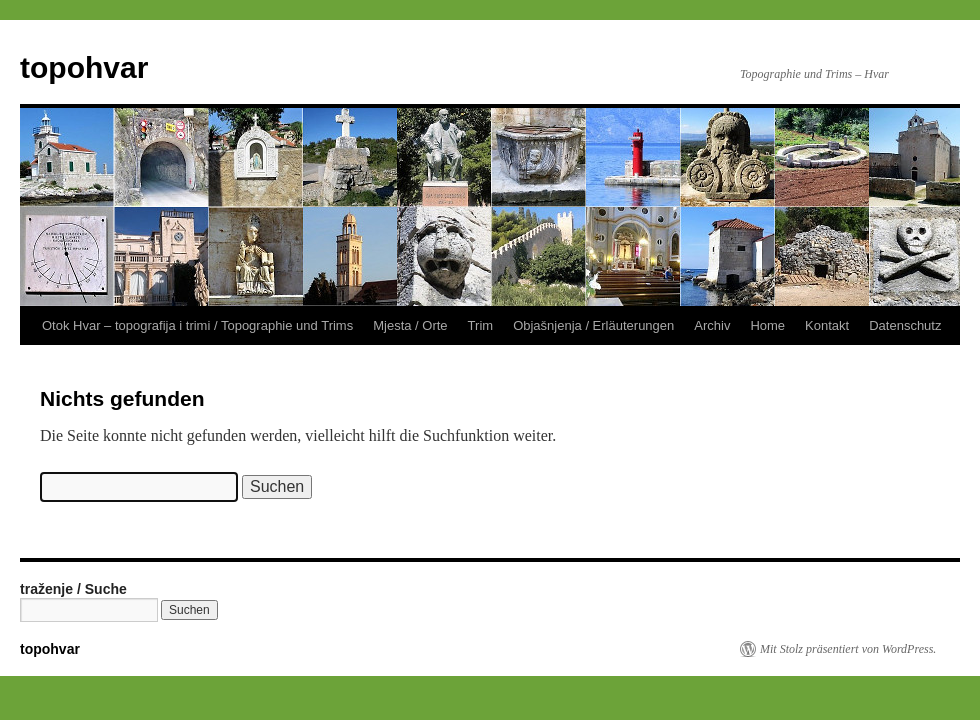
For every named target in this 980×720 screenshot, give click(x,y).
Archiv (712, 325)
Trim (481, 325)
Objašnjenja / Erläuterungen (593, 325)
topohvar (84, 67)
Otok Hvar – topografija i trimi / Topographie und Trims (197, 325)
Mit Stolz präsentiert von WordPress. (848, 649)
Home (767, 325)
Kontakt (827, 325)
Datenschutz (905, 325)
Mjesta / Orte (410, 325)
